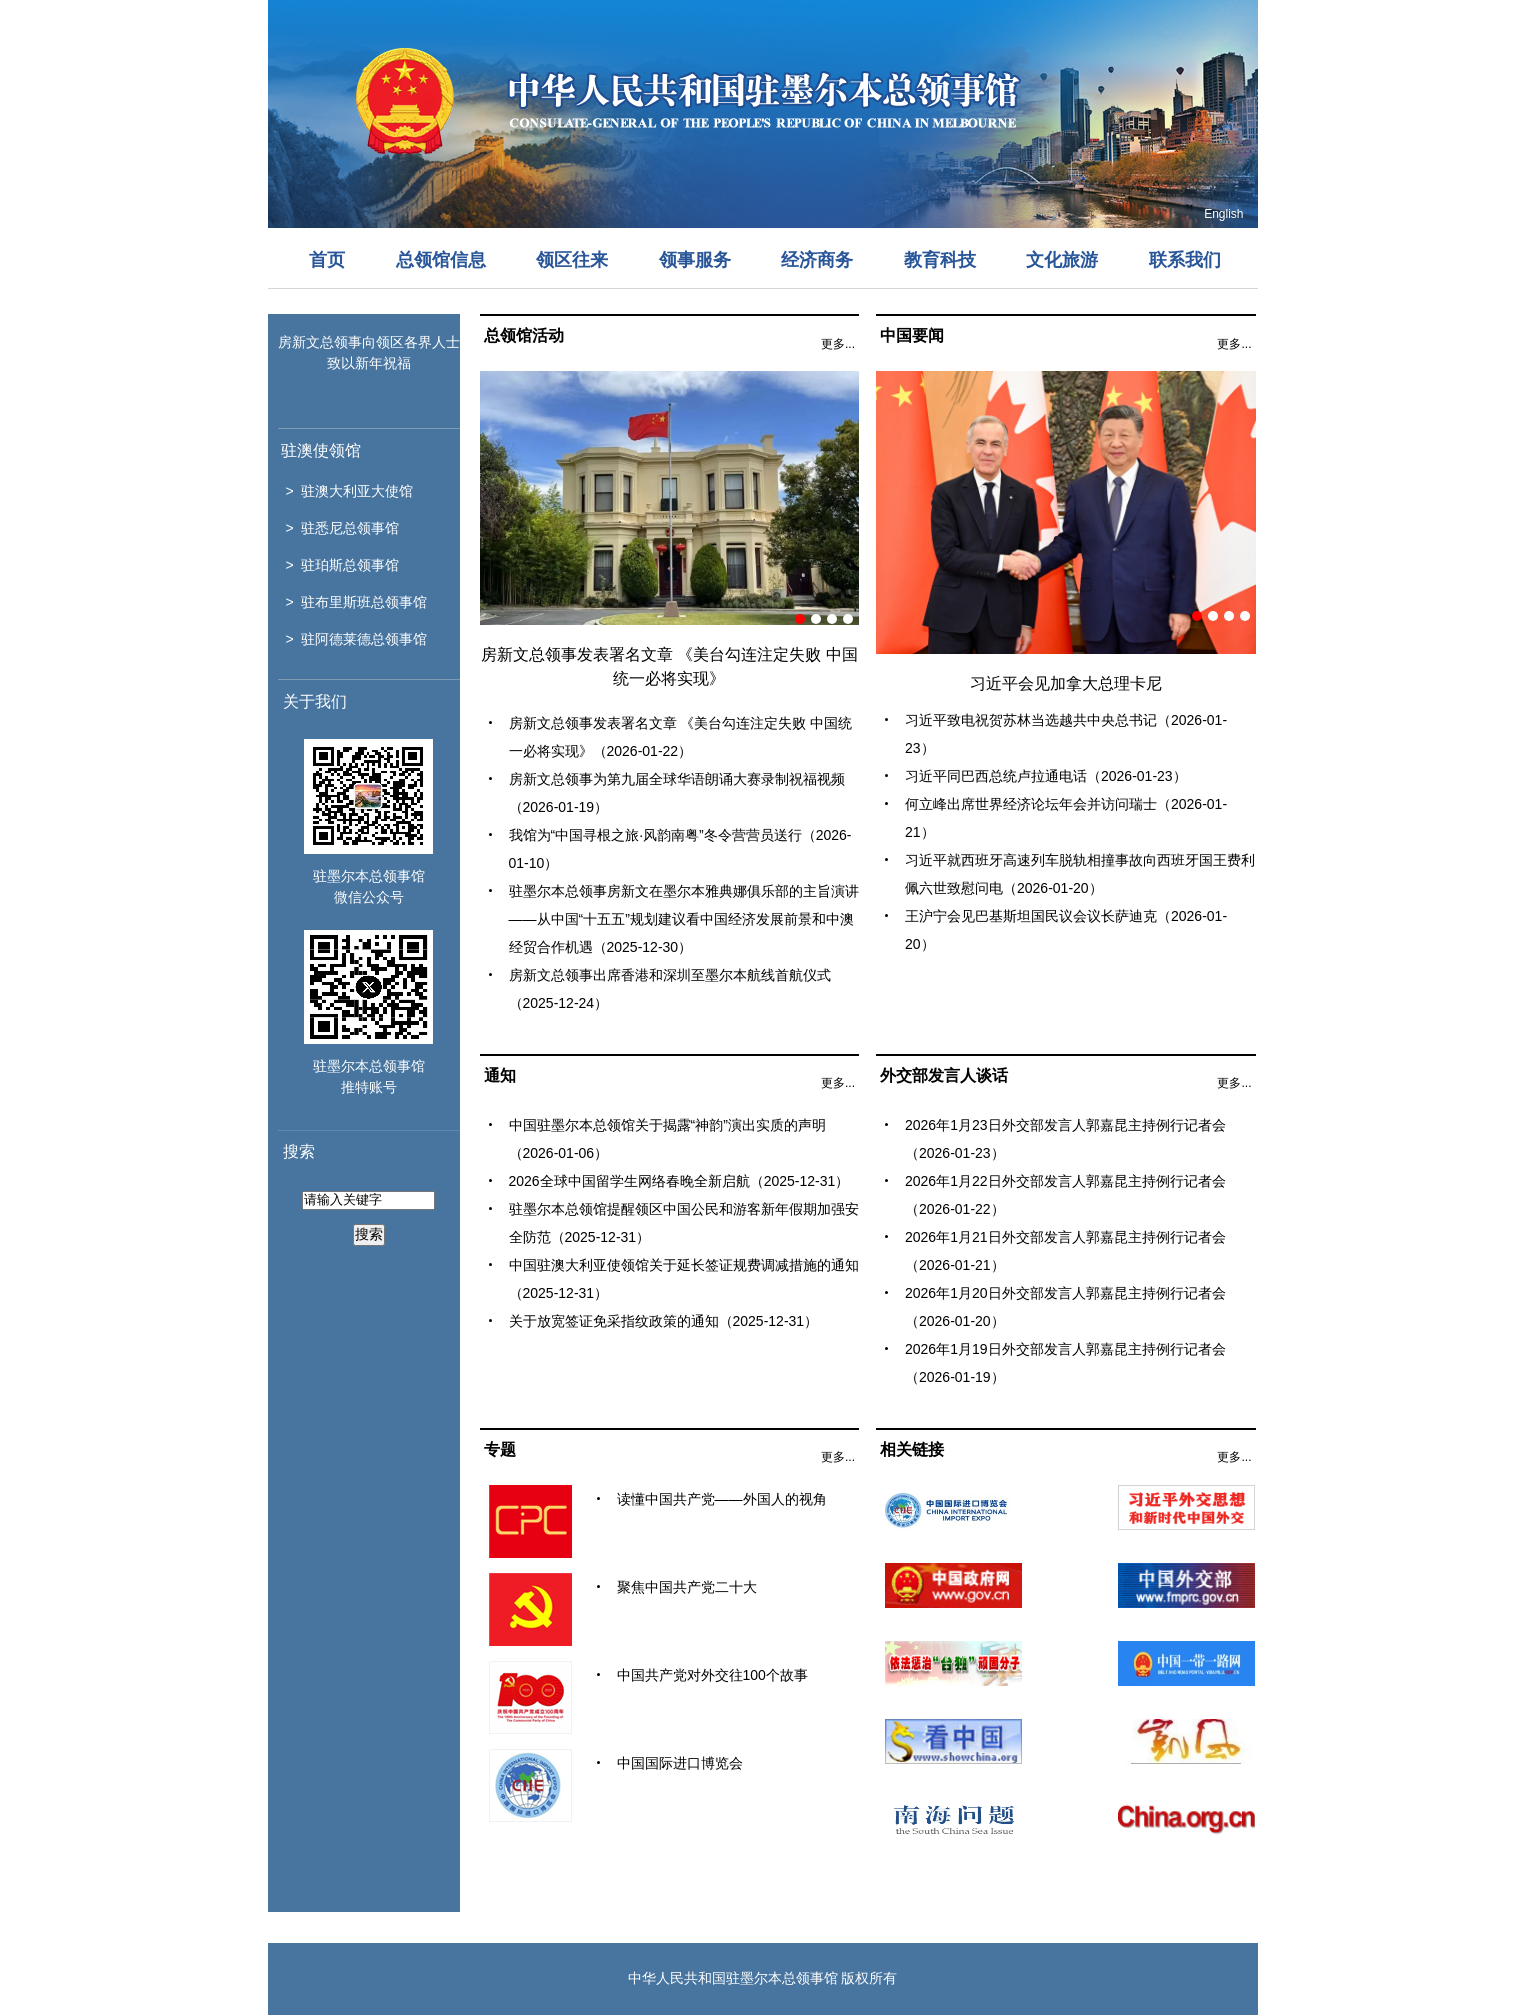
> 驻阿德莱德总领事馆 (357, 639)
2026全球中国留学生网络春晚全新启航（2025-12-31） (679, 1181)
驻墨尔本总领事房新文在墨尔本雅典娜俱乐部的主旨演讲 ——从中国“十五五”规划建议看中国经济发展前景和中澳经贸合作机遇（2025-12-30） (684, 919)
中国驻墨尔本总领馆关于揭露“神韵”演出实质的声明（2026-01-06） (667, 1139)
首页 (327, 260)
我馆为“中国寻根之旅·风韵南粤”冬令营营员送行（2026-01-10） (680, 849)
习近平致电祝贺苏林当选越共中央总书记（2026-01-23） (1066, 734)
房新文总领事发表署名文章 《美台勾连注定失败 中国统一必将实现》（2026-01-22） (681, 737)
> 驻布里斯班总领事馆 (357, 602)
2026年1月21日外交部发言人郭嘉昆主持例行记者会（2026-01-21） (1065, 1251)
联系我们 (1185, 260)
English (1223, 214)
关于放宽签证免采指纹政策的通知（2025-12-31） (664, 1321)
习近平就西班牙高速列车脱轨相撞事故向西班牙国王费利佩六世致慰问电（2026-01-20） (1080, 874)
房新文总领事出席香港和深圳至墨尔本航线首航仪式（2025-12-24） (670, 989)
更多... (838, 344)
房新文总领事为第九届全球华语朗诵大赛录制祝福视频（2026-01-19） (677, 793)
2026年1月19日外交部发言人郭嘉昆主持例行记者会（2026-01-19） (1065, 1363)
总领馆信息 (441, 260)
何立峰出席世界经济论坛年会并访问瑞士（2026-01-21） (1066, 818)
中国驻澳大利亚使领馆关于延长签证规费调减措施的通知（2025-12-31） (684, 1279)
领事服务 (695, 260)
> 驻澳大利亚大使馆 (350, 491)
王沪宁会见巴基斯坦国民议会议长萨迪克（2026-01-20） (1066, 930)
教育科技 (940, 260)
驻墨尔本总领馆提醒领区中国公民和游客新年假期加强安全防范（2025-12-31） (684, 1223)
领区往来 (572, 260)
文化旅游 (1062, 260)
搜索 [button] (369, 1234)
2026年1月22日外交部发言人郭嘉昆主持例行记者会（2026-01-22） (1065, 1195)
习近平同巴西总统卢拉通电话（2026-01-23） (1046, 776)
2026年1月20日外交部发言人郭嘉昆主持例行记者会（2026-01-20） (1065, 1307)
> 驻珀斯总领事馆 (343, 565)
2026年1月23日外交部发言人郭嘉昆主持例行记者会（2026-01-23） (1065, 1139)
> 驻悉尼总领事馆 (343, 528)
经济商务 (817, 260)
